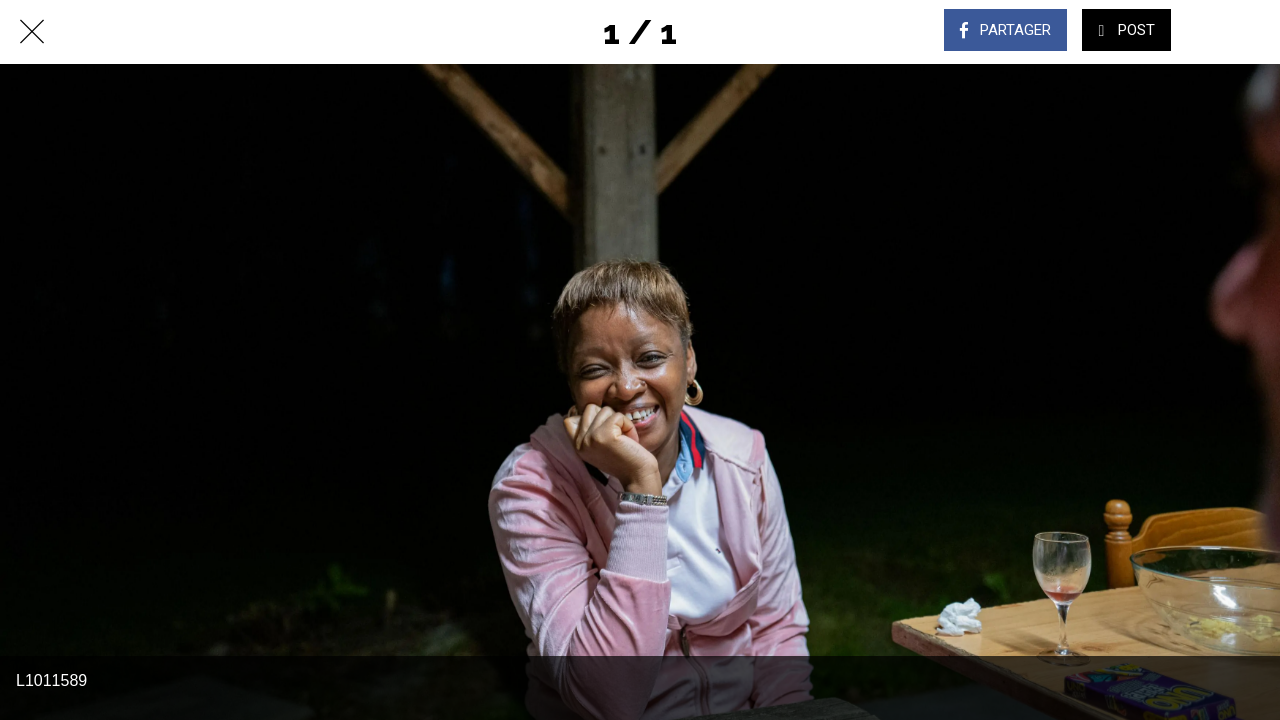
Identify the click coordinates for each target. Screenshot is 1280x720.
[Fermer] (32, 32)
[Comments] (1228, 32)
